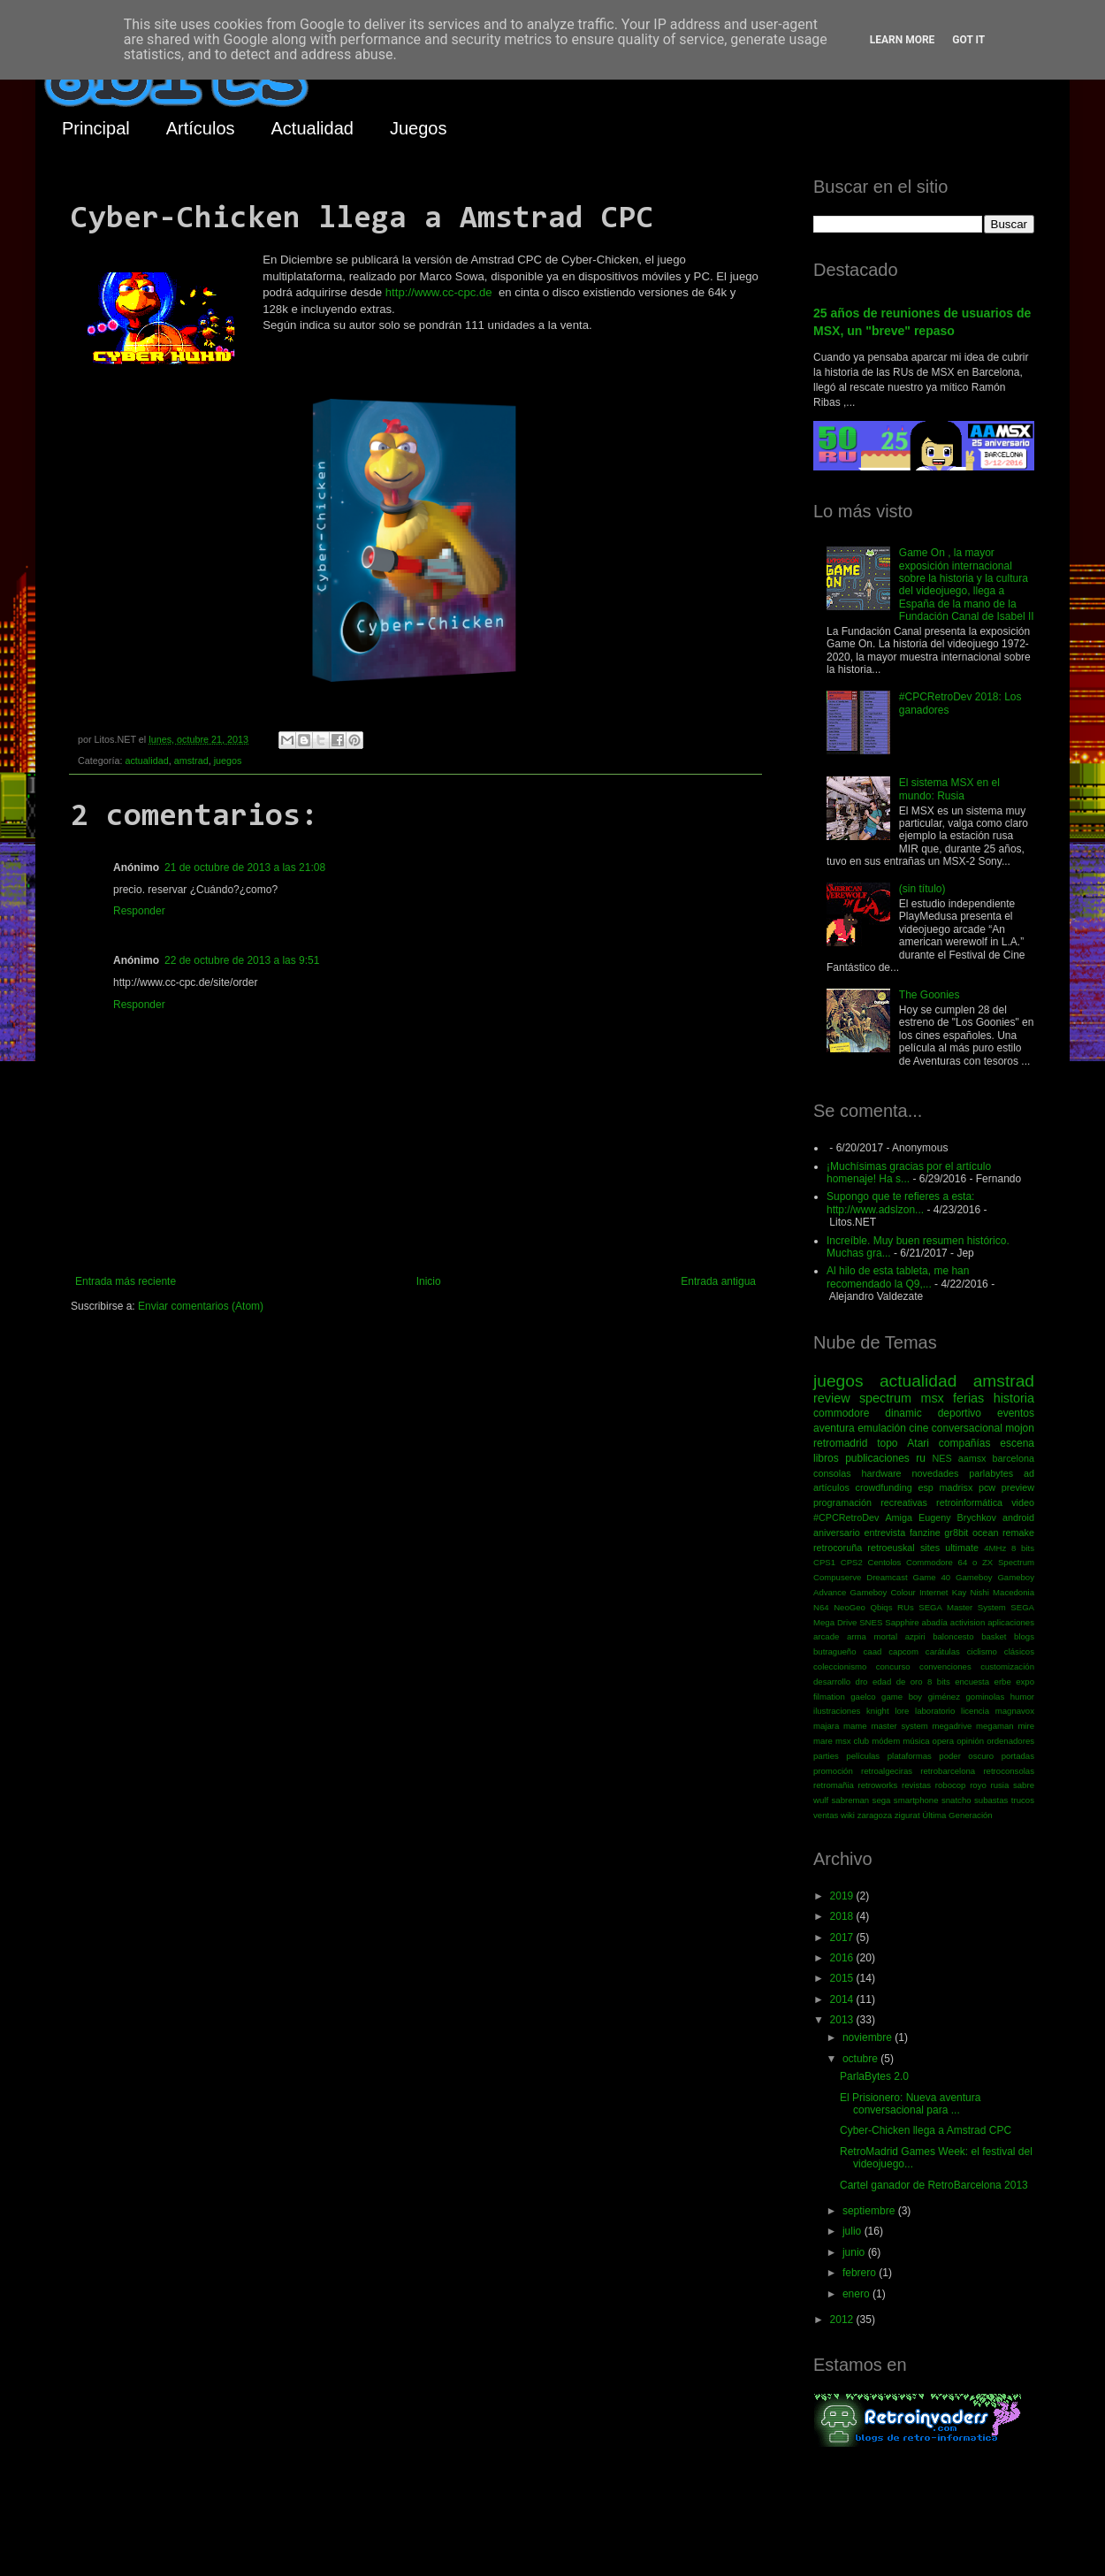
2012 (843, 2319)
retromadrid (840, 1443)
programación (842, 1502)
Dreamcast (886, 1577)
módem (886, 1741)
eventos (1015, 1413)
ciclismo (982, 1651)
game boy (901, 1696)
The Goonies (929, 995)
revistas (916, 1785)
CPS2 (852, 1562)
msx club (852, 1741)
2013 (843, 2020)
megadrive (952, 1726)
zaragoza (874, 1815)
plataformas (910, 1756)
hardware (882, 1473)
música (916, 1741)
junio (855, 2252)
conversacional (967, 1428)
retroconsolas (1008, 1771)
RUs (905, 1607)
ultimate (962, 1547)
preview (1018, 1487)
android (1018, 1517)
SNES (870, 1622)
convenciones (945, 1666)
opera (944, 1741)
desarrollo (831, 1681)
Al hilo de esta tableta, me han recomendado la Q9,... (898, 1277)
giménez (944, 1696)
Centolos (885, 1562)
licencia (975, 1711)
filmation (829, 1696)
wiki (848, 1815)
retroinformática (969, 1502)
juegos (228, 760)
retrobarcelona (947, 1771)
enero (857, 2294)
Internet (934, 1592)
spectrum (885, 1398)
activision (967, 1622)
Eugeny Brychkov (957, 1517)
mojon (1019, 1428)
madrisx (955, 1487)
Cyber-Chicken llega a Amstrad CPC (925, 2130)
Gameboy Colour (883, 1592)
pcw (987, 1487)
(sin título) (922, 889)
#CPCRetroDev (846, 1517)
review (831, 1398)
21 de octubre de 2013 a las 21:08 (244, 867)
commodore (841, 1413)
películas (863, 1756)
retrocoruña (837, 1547)
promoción (833, 1771)
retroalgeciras (886, 1771)
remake (1018, 1532)
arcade (826, 1636)
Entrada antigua (718, 1281)
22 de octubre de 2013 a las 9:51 (241, 960)
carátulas (943, 1651)
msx (931, 1398)
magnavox (1014, 1711)
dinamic (903, 1413)
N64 (821, 1607)
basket (993, 1636)
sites (930, 1547)
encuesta (972, 1681)
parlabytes (991, 1473)
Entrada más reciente (125, 1281)
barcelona (1013, 1458)
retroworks (878, 1785)
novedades (934, 1473)
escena (1017, 1443)
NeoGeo (849, 1607)
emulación (881, 1428)
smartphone (916, 1800)
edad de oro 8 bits (911, 1681)
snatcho (956, 1800)
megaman (995, 1726)
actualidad (146, 760)
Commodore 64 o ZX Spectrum (970, 1562)
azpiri (915, 1636)
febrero (860, 2272)
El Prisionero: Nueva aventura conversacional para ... (910, 2103)
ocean (985, 1532)
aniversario (836, 1532)
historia (1014, 1398)
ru (921, 1458)
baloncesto (953, 1636)
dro (862, 1681)
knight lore (887, 1711)
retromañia (833, 1785)
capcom (903, 1651)
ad (1029, 1473)
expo (1025, 1681)
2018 (843, 1916)
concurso (893, 1666)
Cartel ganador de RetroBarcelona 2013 (934, 2185)
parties (826, 1756)
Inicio (428, 1281)
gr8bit (956, 1532)
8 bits (1022, 1548)
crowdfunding (883, 1487)
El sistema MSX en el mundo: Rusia (949, 788)
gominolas (984, 1696)
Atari (918, 1443)
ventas (825, 1815)
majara (826, 1726)
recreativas (903, 1502)
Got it (968, 40)
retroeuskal (890, 1547)
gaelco (862, 1696)
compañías (965, 1443)
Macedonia (1013, 1592)
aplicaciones (1010, 1622)
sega (882, 1800)
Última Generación (957, 1815)
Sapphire (901, 1622)
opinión (970, 1741)
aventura (834, 1428)
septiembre (870, 2211)
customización (1007, 1666)
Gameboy (974, 1577)
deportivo (959, 1413)
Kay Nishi (970, 1592)
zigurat (907, 1815)
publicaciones (877, 1458)
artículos (831, 1487)
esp (925, 1487)
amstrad (191, 760)
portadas (1018, 1756)
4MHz (995, 1548)
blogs (1024, 1636)
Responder (139, 911)
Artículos (200, 128)
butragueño (835, 1651)
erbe (1002, 1681)
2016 (843, 1958)
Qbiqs (881, 1607)
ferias (968, 1398)
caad (873, 1651)
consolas (832, 1473)
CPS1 (824, 1562)
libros (826, 1458)
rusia (999, 1785)
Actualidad (312, 128)
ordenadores (1010, 1741)
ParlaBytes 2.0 (874, 2076)
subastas (991, 1800)
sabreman (851, 1800)
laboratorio (935, 1711)
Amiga (898, 1517)
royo (978, 1785)
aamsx (972, 1458)
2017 (843, 1937)
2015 (843, 1978)
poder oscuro (966, 1756)
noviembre (868, 2037)
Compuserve (837, 1577)
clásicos (1019, 1651)
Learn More (902, 40)
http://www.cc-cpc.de (438, 292)
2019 (843, 1896)
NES (941, 1458)
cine (918, 1428)
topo (887, 1443)
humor (1022, 1696)
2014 (843, 1999)
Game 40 (931, 1577)
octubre (861, 2058)
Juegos (418, 128)
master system (899, 1726)
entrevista (884, 1532)
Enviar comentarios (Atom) (200, 1306)
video (1022, 1502)
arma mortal (872, 1636)
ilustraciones (836, 1711)
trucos (1022, 1800)
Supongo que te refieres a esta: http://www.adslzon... (900, 1202)
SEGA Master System (962, 1607)
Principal (96, 128)
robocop (950, 1785)
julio (853, 2231)
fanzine (925, 1532)
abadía (935, 1622)
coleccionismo (839, 1666)
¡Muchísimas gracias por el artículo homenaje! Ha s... (909, 1172)
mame (855, 1726)
